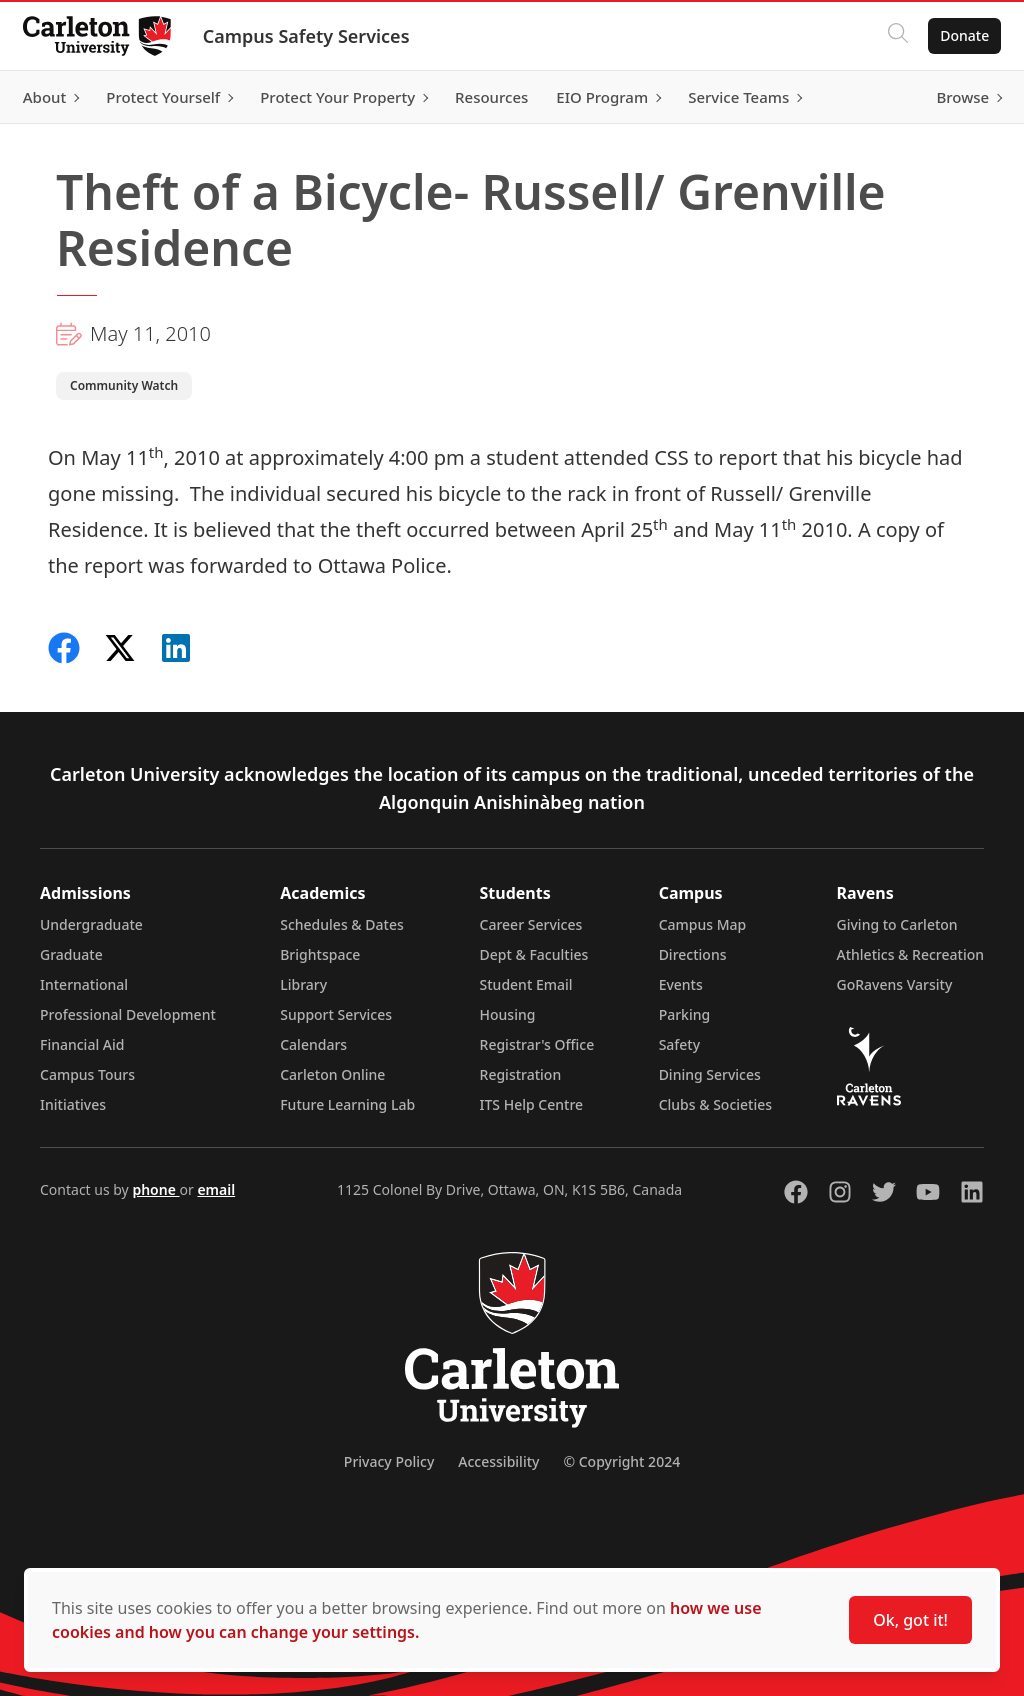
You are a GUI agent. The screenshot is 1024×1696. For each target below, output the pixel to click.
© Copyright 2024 (621, 1461)
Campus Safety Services (315, 36)
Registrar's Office (537, 1044)
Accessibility (498, 1461)
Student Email (526, 984)
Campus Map (703, 924)
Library (303, 984)
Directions (693, 954)
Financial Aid (82, 1044)
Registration (521, 1074)
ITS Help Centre (532, 1104)
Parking (685, 1014)
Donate (955, 35)
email (216, 1189)
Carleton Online (332, 1074)
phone (155, 1189)
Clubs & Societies (715, 1104)
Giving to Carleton (897, 924)
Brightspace (320, 954)
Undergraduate (91, 924)
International (84, 984)
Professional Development (128, 1014)
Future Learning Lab (347, 1104)
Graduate (71, 954)
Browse (953, 97)
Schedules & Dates (342, 924)
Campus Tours (87, 1074)
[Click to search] (889, 36)
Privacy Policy (389, 1461)
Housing (508, 1014)
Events (681, 984)
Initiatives (73, 1104)
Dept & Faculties (534, 954)
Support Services (336, 1014)
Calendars (313, 1044)
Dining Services (710, 1074)
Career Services (531, 924)
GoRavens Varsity (895, 984)
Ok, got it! (910, 1620)
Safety (680, 1044)
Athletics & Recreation (910, 954)
